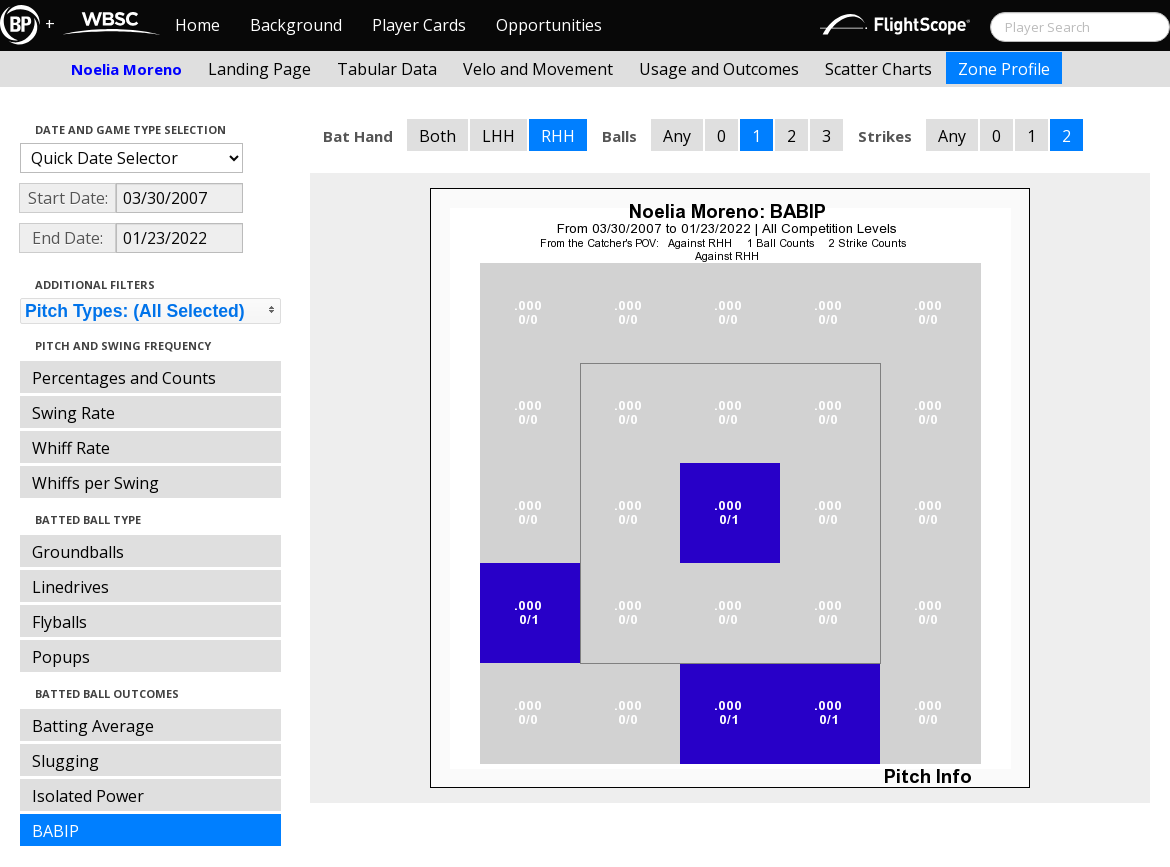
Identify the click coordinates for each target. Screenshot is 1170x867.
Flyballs (59, 622)
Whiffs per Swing (95, 483)
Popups (61, 657)
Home (197, 25)
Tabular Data (387, 69)
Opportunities (549, 25)
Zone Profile (1004, 69)
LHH (498, 136)
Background (296, 25)
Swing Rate (73, 413)
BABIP (55, 831)
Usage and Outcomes (719, 69)
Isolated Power (88, 796)
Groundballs (78, 552)
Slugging (65, 761)
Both (437, 136)
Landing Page (259, 69)
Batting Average (93, 726)
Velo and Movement (538, 69)
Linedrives (70, 587)
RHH (558, 136)
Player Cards (419, 25)
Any (677, 136)
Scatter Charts (878, 69)
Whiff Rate (71, 448)
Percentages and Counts (124, 378)
